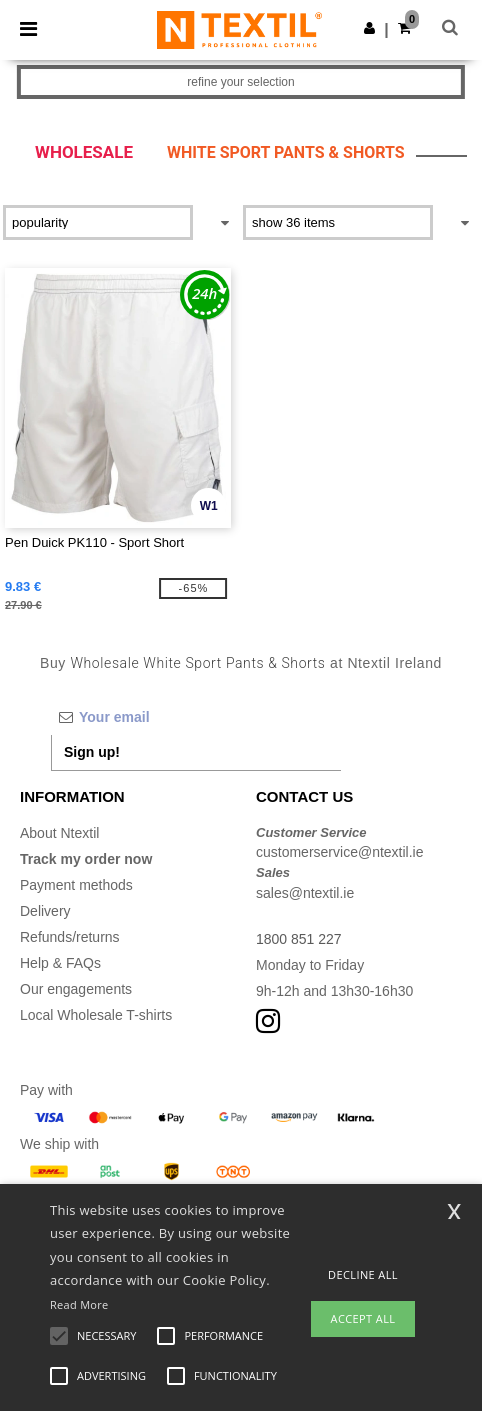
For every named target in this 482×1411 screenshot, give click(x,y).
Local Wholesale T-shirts (96, 1015)
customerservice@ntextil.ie (340, 852)
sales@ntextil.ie (305, 893)
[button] (369, 28)
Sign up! (92, 752)
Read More (79, 1304)
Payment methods (76, 885)
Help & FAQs (60, 963)
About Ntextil (59, 833)
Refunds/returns (70, 937)
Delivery (45, 911)
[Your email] (196, 717)
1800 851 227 (299, 939)
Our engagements (76, 989)
